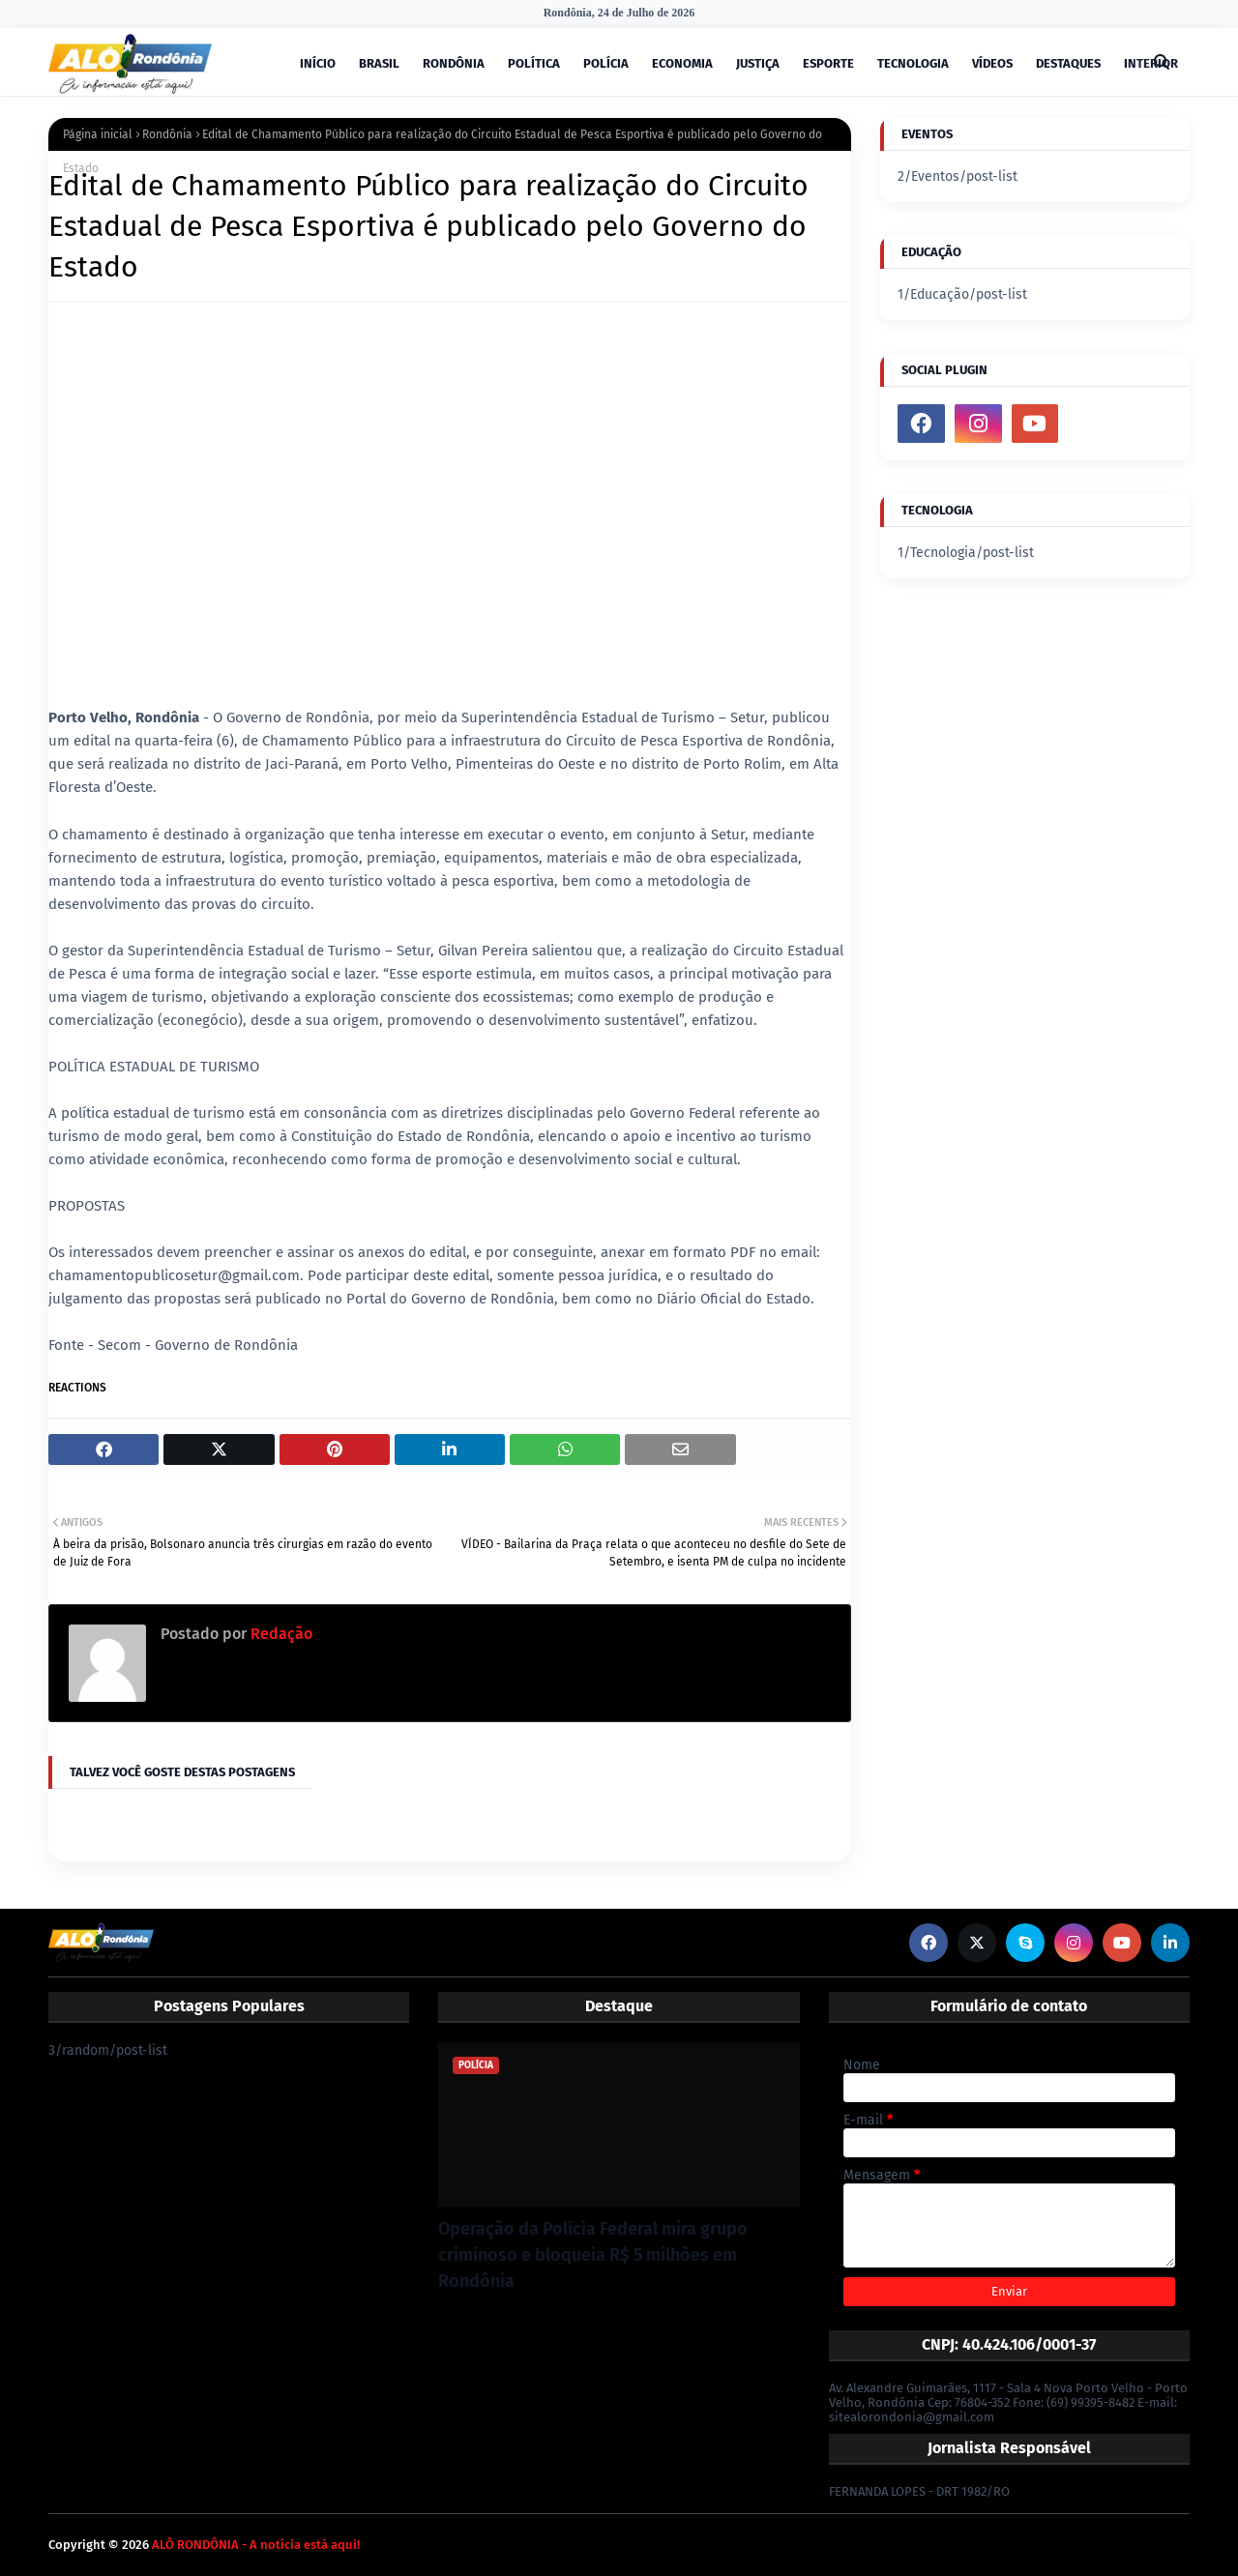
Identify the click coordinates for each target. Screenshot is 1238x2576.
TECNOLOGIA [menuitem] (913, 63)
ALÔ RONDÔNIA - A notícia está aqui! (256, 2544)
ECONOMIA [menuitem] (682, 63)
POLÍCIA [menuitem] (606, 63)
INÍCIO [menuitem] (318, 63)
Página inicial (98, 134)
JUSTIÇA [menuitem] (758, 63)
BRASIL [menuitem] (379, 63)
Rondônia (167, 134)
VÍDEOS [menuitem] (992, 63)
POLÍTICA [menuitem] (534, 63)
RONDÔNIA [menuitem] (454, 63)
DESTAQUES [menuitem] (1068, 63)
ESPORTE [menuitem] (828, 63)
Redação (279, 1634)
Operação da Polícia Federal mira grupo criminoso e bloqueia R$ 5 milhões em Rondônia (593, 2255)
